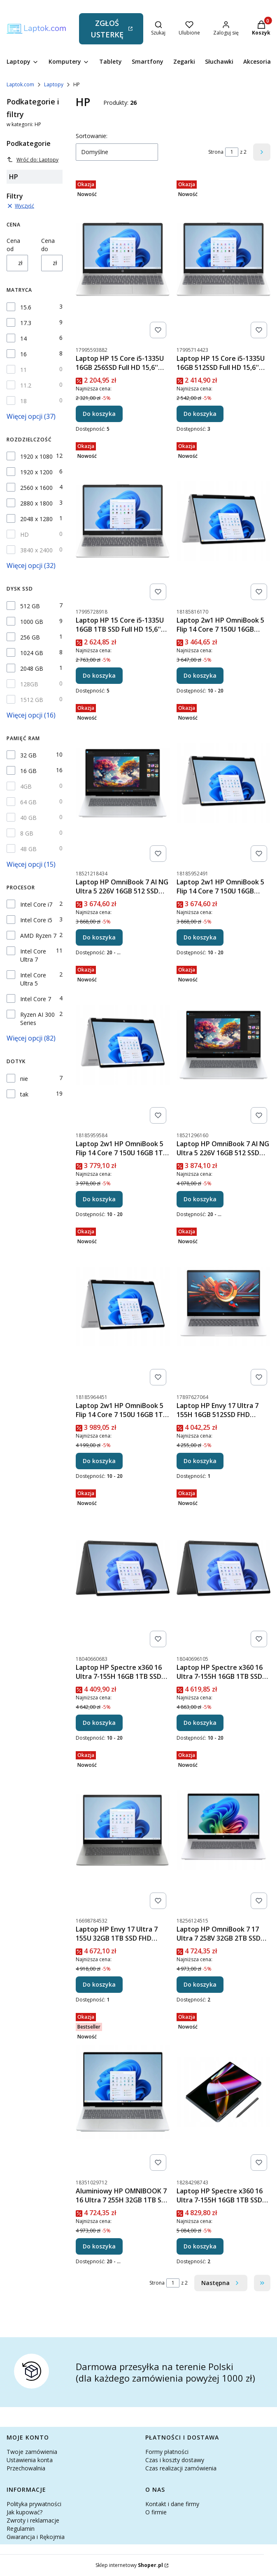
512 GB (30, 606)
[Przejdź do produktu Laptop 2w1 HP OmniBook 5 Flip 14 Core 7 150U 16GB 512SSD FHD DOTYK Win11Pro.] (223, 783)
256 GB (30, 637)
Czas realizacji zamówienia (180, 2468)
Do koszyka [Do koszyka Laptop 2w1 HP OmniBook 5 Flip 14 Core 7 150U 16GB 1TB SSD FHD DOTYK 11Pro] (99, 1461)
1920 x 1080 (36, 456)
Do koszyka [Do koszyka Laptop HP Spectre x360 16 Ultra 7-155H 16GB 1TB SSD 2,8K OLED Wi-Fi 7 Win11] (200, 2246)
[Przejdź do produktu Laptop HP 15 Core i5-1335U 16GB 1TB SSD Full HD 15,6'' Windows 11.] (123, 521)
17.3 (25, 323)
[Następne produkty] (220, 2283)
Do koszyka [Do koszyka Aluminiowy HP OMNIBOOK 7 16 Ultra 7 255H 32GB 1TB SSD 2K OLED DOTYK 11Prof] (99, 2246)
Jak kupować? (24, 2512)
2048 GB (31, 668)
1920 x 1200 (36, 472)
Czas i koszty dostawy (174, 2460)
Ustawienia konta (30, 2460)
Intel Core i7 (36, 904)
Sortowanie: (91, 136)
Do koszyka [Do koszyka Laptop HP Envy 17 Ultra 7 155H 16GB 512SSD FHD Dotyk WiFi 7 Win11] (200, 1461)
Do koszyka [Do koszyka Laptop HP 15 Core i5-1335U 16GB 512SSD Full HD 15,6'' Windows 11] (200, 414)
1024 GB (31, 653)
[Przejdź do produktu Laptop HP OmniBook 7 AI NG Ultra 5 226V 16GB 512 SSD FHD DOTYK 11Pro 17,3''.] (223, 1045)
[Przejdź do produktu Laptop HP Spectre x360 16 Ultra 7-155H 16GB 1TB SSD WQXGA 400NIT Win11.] (123, 1568)
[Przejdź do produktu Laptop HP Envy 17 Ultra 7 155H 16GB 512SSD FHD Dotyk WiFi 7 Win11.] (223, 1306)
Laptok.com (20, 84)
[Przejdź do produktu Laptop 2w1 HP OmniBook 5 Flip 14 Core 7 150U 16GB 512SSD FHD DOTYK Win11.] (223, 521)
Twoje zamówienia (32, 2452)
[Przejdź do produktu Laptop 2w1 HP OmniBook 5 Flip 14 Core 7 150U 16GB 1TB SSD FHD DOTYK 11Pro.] (123, 1306)
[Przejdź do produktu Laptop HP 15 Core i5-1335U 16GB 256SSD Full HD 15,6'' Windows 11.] (123, 259)
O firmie (156, 2512)
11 (23, 370)
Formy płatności (167, 2452)
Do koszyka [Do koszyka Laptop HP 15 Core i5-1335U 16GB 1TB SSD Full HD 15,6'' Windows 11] (99, 675)
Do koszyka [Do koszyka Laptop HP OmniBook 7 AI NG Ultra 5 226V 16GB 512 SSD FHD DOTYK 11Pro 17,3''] (200, 1199)
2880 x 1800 (36, 503)
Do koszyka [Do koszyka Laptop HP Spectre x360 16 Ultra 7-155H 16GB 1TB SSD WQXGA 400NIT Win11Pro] (200, 1723)
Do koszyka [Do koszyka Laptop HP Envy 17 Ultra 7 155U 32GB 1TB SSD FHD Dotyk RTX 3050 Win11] (99, 1984)
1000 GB (31, 622)
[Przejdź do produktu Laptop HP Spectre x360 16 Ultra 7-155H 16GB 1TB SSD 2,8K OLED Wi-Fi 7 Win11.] (223, 2092)
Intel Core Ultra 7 (33, 955)
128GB (29, 684)
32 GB (28, 755)
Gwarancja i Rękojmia (36, 2537)
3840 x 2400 (36, 550)
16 (23, 354)
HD (24, 534)
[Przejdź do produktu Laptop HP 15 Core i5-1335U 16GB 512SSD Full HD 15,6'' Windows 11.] (223, 259)
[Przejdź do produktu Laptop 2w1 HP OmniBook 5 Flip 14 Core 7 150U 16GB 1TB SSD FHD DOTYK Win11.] (123, 1045)
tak (24, 1094)
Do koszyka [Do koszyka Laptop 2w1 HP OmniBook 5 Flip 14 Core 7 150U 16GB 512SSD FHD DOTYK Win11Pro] (200, 937)
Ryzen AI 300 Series (37, 1019)
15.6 (25, 307)
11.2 (25, 385)
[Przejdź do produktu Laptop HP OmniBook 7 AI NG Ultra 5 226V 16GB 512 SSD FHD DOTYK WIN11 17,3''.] (123, 783)
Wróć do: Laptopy (32, 159)
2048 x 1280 (36, 519)
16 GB (28, 771)
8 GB (26, 833)
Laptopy (53, 84)
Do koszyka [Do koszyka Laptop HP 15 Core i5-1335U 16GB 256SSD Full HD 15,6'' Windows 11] (99, 414)
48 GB (28, 849)
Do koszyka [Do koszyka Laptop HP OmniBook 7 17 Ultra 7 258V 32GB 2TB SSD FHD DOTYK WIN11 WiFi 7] (200, 1984)
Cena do (48, 245)
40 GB (28, 818)
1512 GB (31, 700)
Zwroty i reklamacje (33, 2520)
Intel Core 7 (35, 999)
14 (23, 338)
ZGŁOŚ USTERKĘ (107, 28)
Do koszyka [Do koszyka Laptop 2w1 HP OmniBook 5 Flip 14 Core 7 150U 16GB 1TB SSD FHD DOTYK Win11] (99, 1199)
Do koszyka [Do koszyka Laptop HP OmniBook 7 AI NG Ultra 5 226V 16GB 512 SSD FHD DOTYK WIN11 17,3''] (99, 937)
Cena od (13, 245)
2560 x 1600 (36, 488)
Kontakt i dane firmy (172, 2504)
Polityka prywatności (34, 2504)
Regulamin (21, 2528)
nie (24, 1079)
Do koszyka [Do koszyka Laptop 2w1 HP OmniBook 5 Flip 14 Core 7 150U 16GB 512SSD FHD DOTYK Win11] (200, 675)
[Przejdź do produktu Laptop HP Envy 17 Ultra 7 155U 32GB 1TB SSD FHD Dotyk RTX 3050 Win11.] (123, 1830)
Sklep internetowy (129, 2565)
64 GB (28, 802)
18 (23, 401)
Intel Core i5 (36, 920)
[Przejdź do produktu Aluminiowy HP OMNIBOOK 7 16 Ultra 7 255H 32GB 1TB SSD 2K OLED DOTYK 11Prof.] (123, 2092)
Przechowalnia (26, 2468)
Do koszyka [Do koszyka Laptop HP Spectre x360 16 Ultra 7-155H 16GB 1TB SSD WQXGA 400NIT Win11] (99, 1723)
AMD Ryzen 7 (38, 935)
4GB (26, 786)
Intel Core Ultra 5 (33, 979)
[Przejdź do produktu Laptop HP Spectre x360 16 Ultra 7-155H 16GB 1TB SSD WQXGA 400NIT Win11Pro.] (223, 1568)
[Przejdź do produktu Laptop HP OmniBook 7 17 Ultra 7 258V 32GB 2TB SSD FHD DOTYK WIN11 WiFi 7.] (223, 1830)
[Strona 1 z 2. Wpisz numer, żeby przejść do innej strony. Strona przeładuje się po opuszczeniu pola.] (231, 152)
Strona (215, 151)
